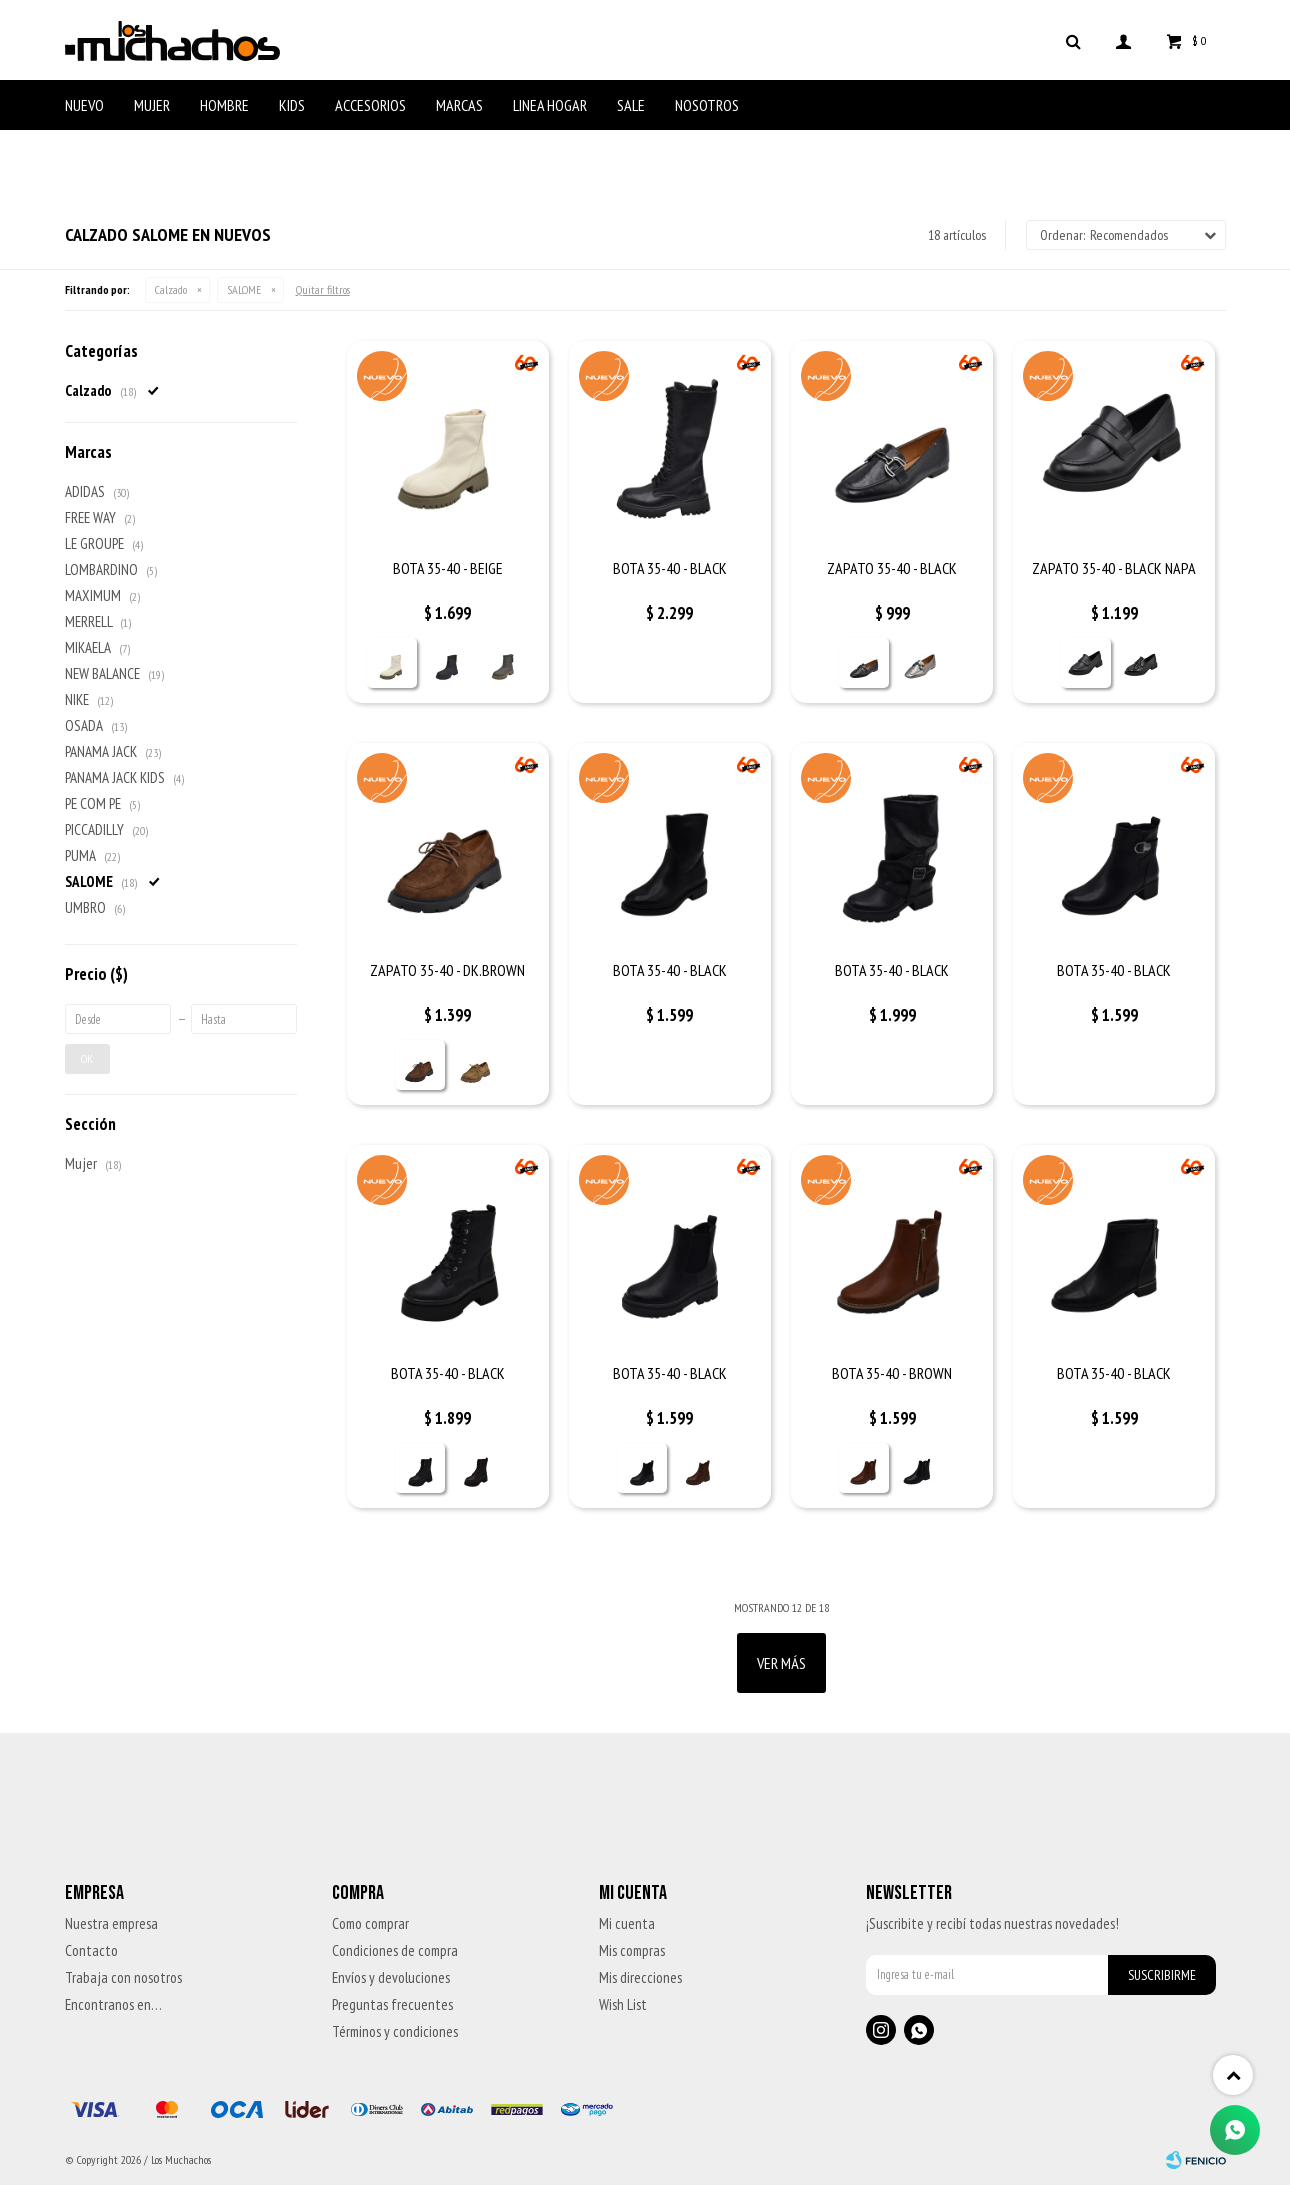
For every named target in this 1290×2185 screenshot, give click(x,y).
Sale (631, 105)
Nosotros (707, 105)
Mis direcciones (640, 1977)
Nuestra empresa (111, 1923)
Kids (292, 105)
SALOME (244, 289)
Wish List (623, 2004)
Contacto (91, 1950)
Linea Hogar (550, 105)
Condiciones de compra (395, 1950)
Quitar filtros (323, 289)
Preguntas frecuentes (392, 2004)
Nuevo (84, 105)
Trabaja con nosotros (123, 1977)
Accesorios (370, 105)
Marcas (459, 105)
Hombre (224, 105)
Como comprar (370, 1923)
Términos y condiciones (395, 2031)
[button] (1074, 40)
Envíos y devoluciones (391, 1977)
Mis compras (632, 1950)
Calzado (171, 289)
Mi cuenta (627, 1923)
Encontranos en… (113, 2004)
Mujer (152, 105)
